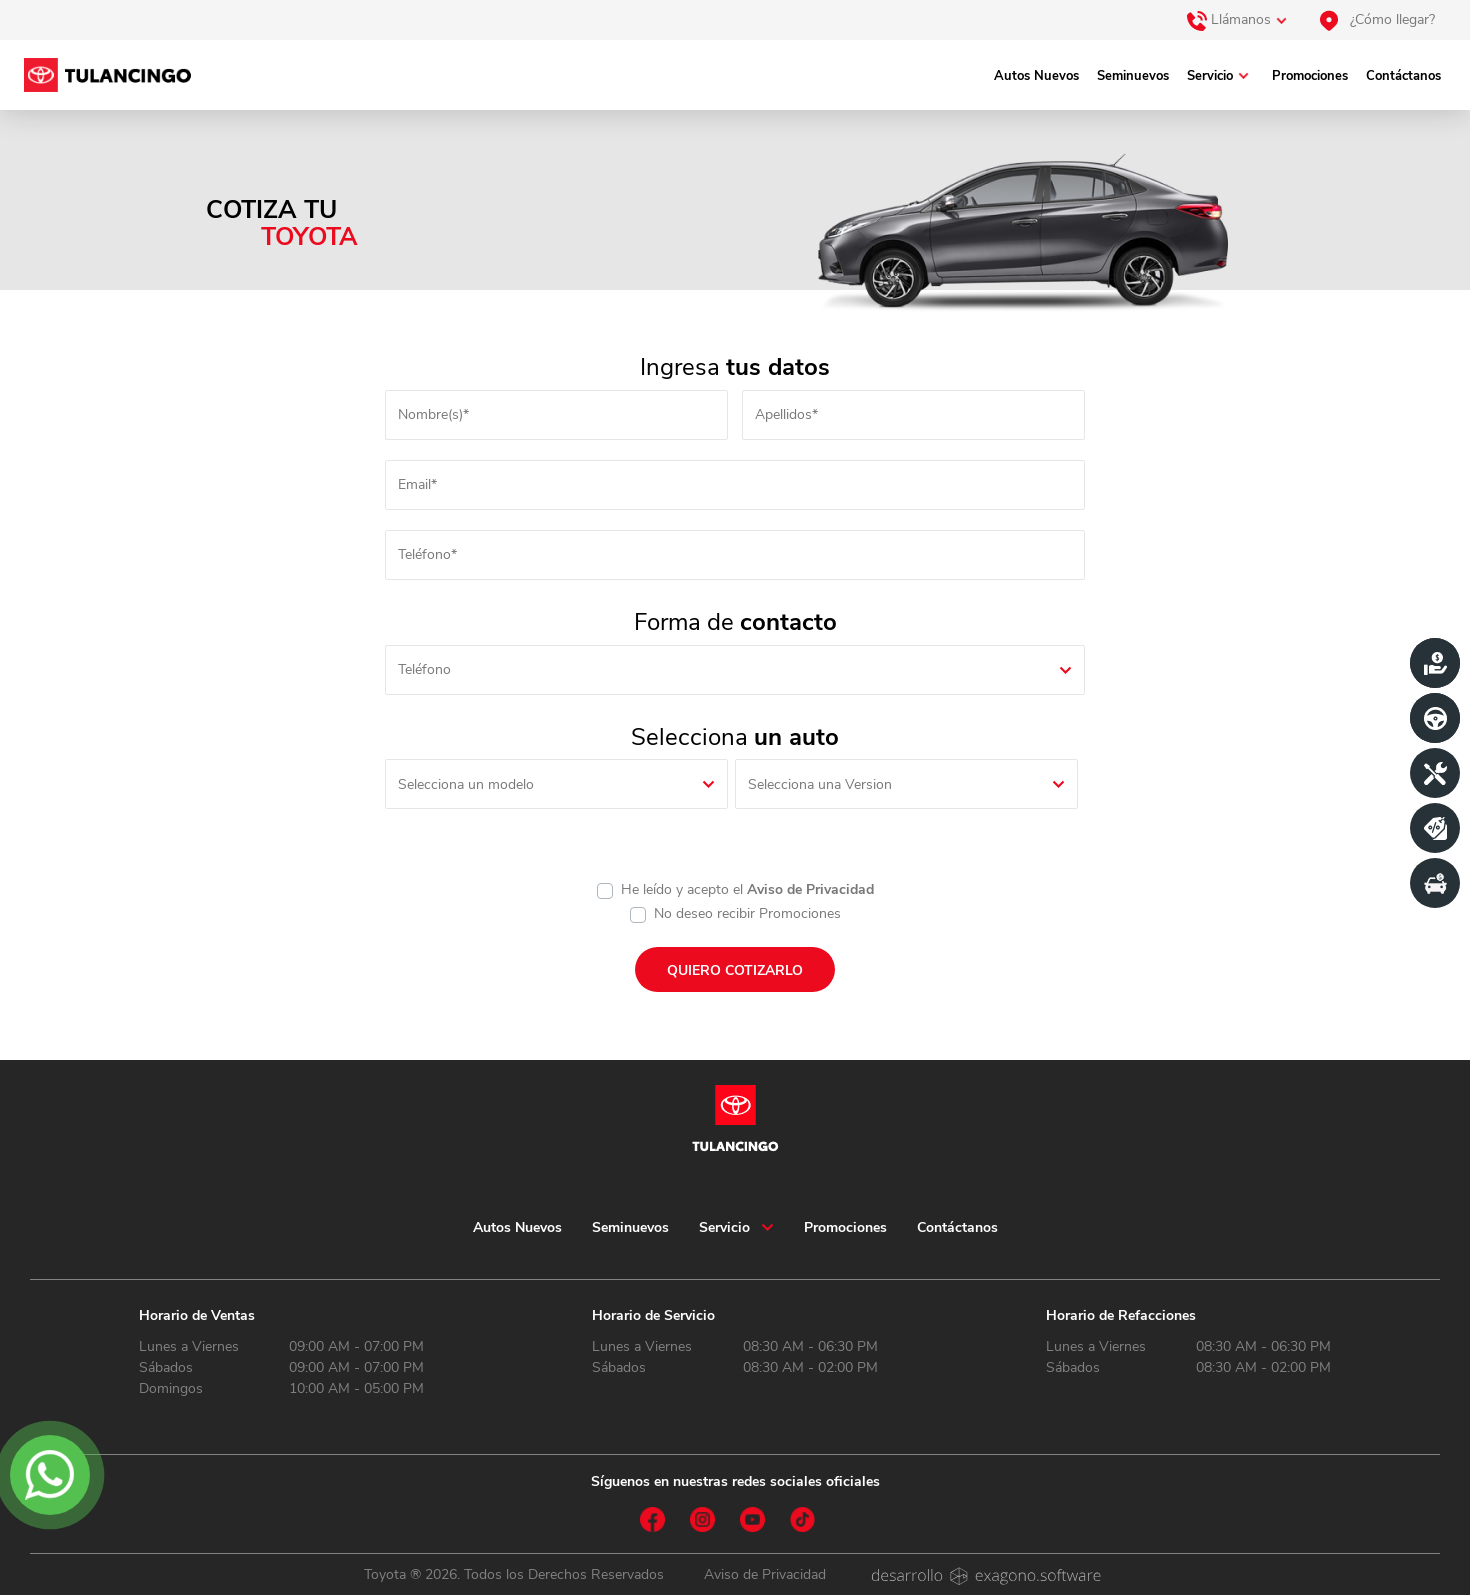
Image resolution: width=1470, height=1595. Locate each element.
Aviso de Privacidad (810, 889)
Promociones (1310, 76)
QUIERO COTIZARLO (735, 970)
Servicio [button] (724, 1227)
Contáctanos (1403, 76)
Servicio (1210, 76)
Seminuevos (1133, 76)
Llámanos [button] (1229, 20)
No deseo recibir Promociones (747, 913)
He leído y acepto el (747, 889)
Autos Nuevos (1036, 76)
